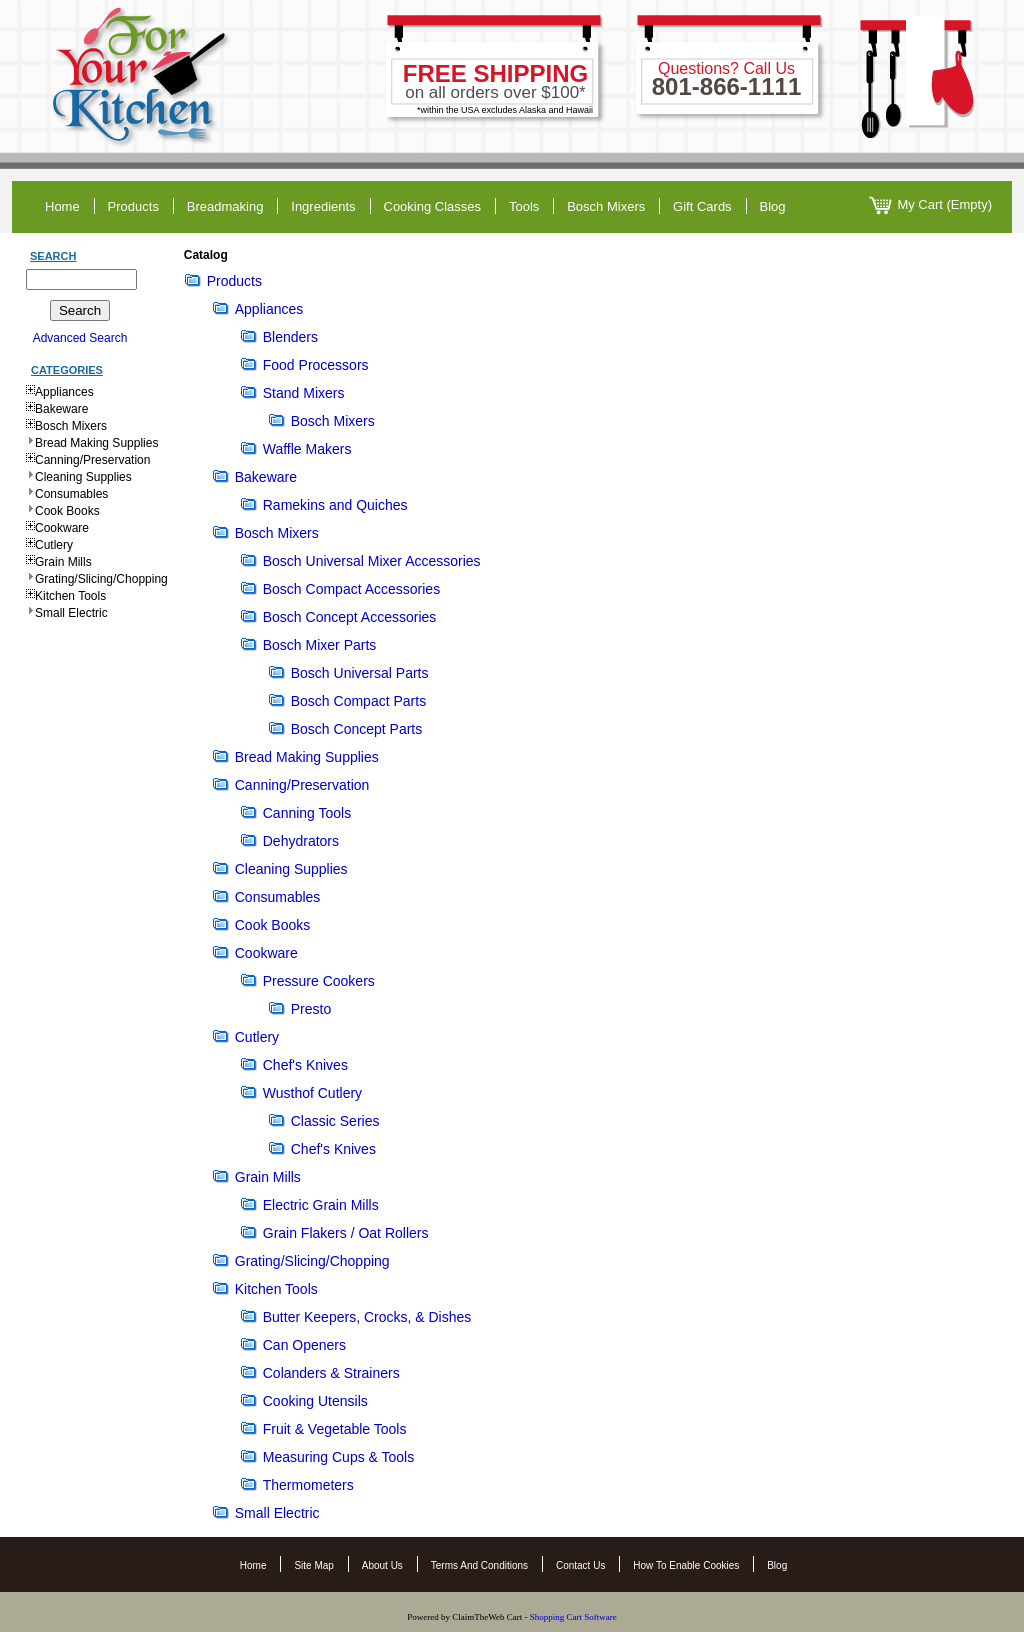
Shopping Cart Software (574, 1617)
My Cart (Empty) (930, 205)
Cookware (62, 528)
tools (524, 206)
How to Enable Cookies (686, 1565)
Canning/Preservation (92, 460)
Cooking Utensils (315, 1401)
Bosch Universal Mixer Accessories (372, 561)
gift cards (702, 206)
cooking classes (433, 206)
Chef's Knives (305, 1065)
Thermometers (308, 1485)
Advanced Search (80, 338)
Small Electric (71, 613)
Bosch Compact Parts (358, 701)
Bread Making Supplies (96, 443)
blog (773, 206)
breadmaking (225, 206)
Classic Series (335, 1121)
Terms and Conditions (479, 1565)
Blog (777, 1565)
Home (253, 1565)
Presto (311, 1009)
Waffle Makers (307, 449)
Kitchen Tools (70, 596)
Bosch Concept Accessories (350, 617)
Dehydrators (301, 841)
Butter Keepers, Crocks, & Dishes (367, 1317)
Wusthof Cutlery (312, 1093)
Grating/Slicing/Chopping (101, 579)
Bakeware (61, 409)
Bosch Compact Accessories (351, 589)
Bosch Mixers (606, 206)
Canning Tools (307, 813)
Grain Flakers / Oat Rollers (346, 1233)
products (133, 206)
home (62, 206)
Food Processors (316, 365)
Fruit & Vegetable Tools (335, 1429)
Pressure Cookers (319, 981)
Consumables (71, 494)
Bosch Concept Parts (357, 729)
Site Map (313, 1565)
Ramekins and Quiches (335, 505)
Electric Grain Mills (321, 1205)
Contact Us (580, 1565)
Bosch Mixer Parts (320, 645)
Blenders (290, 337)
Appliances (64, 392)
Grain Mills (63, 562)
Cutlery (54, 545)
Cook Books (67, 511)
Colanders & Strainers (331, 1373)
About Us (382, 1565)
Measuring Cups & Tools (338, 1457)
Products (234, 281)
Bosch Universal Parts (360, 673)
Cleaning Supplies (83, 477)
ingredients (323, 206)
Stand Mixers (304, 393)
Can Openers (304, 1345)
